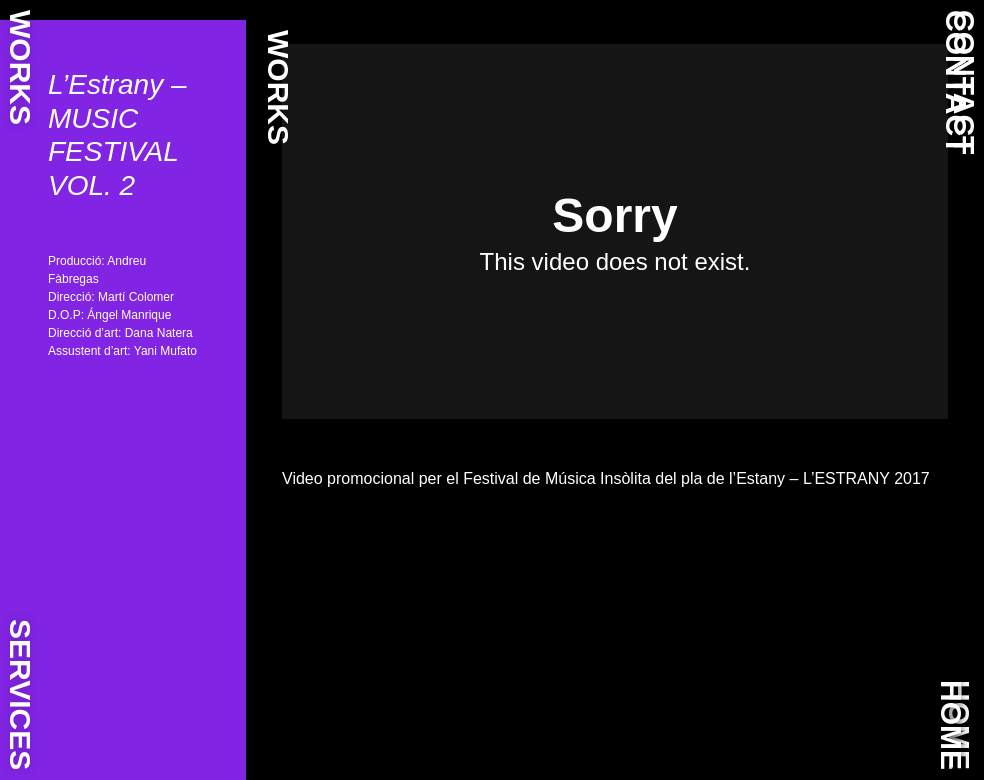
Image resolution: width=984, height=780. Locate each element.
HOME (951, 725)
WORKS (20, 67)
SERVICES (20, 694)
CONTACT (956, 82)
